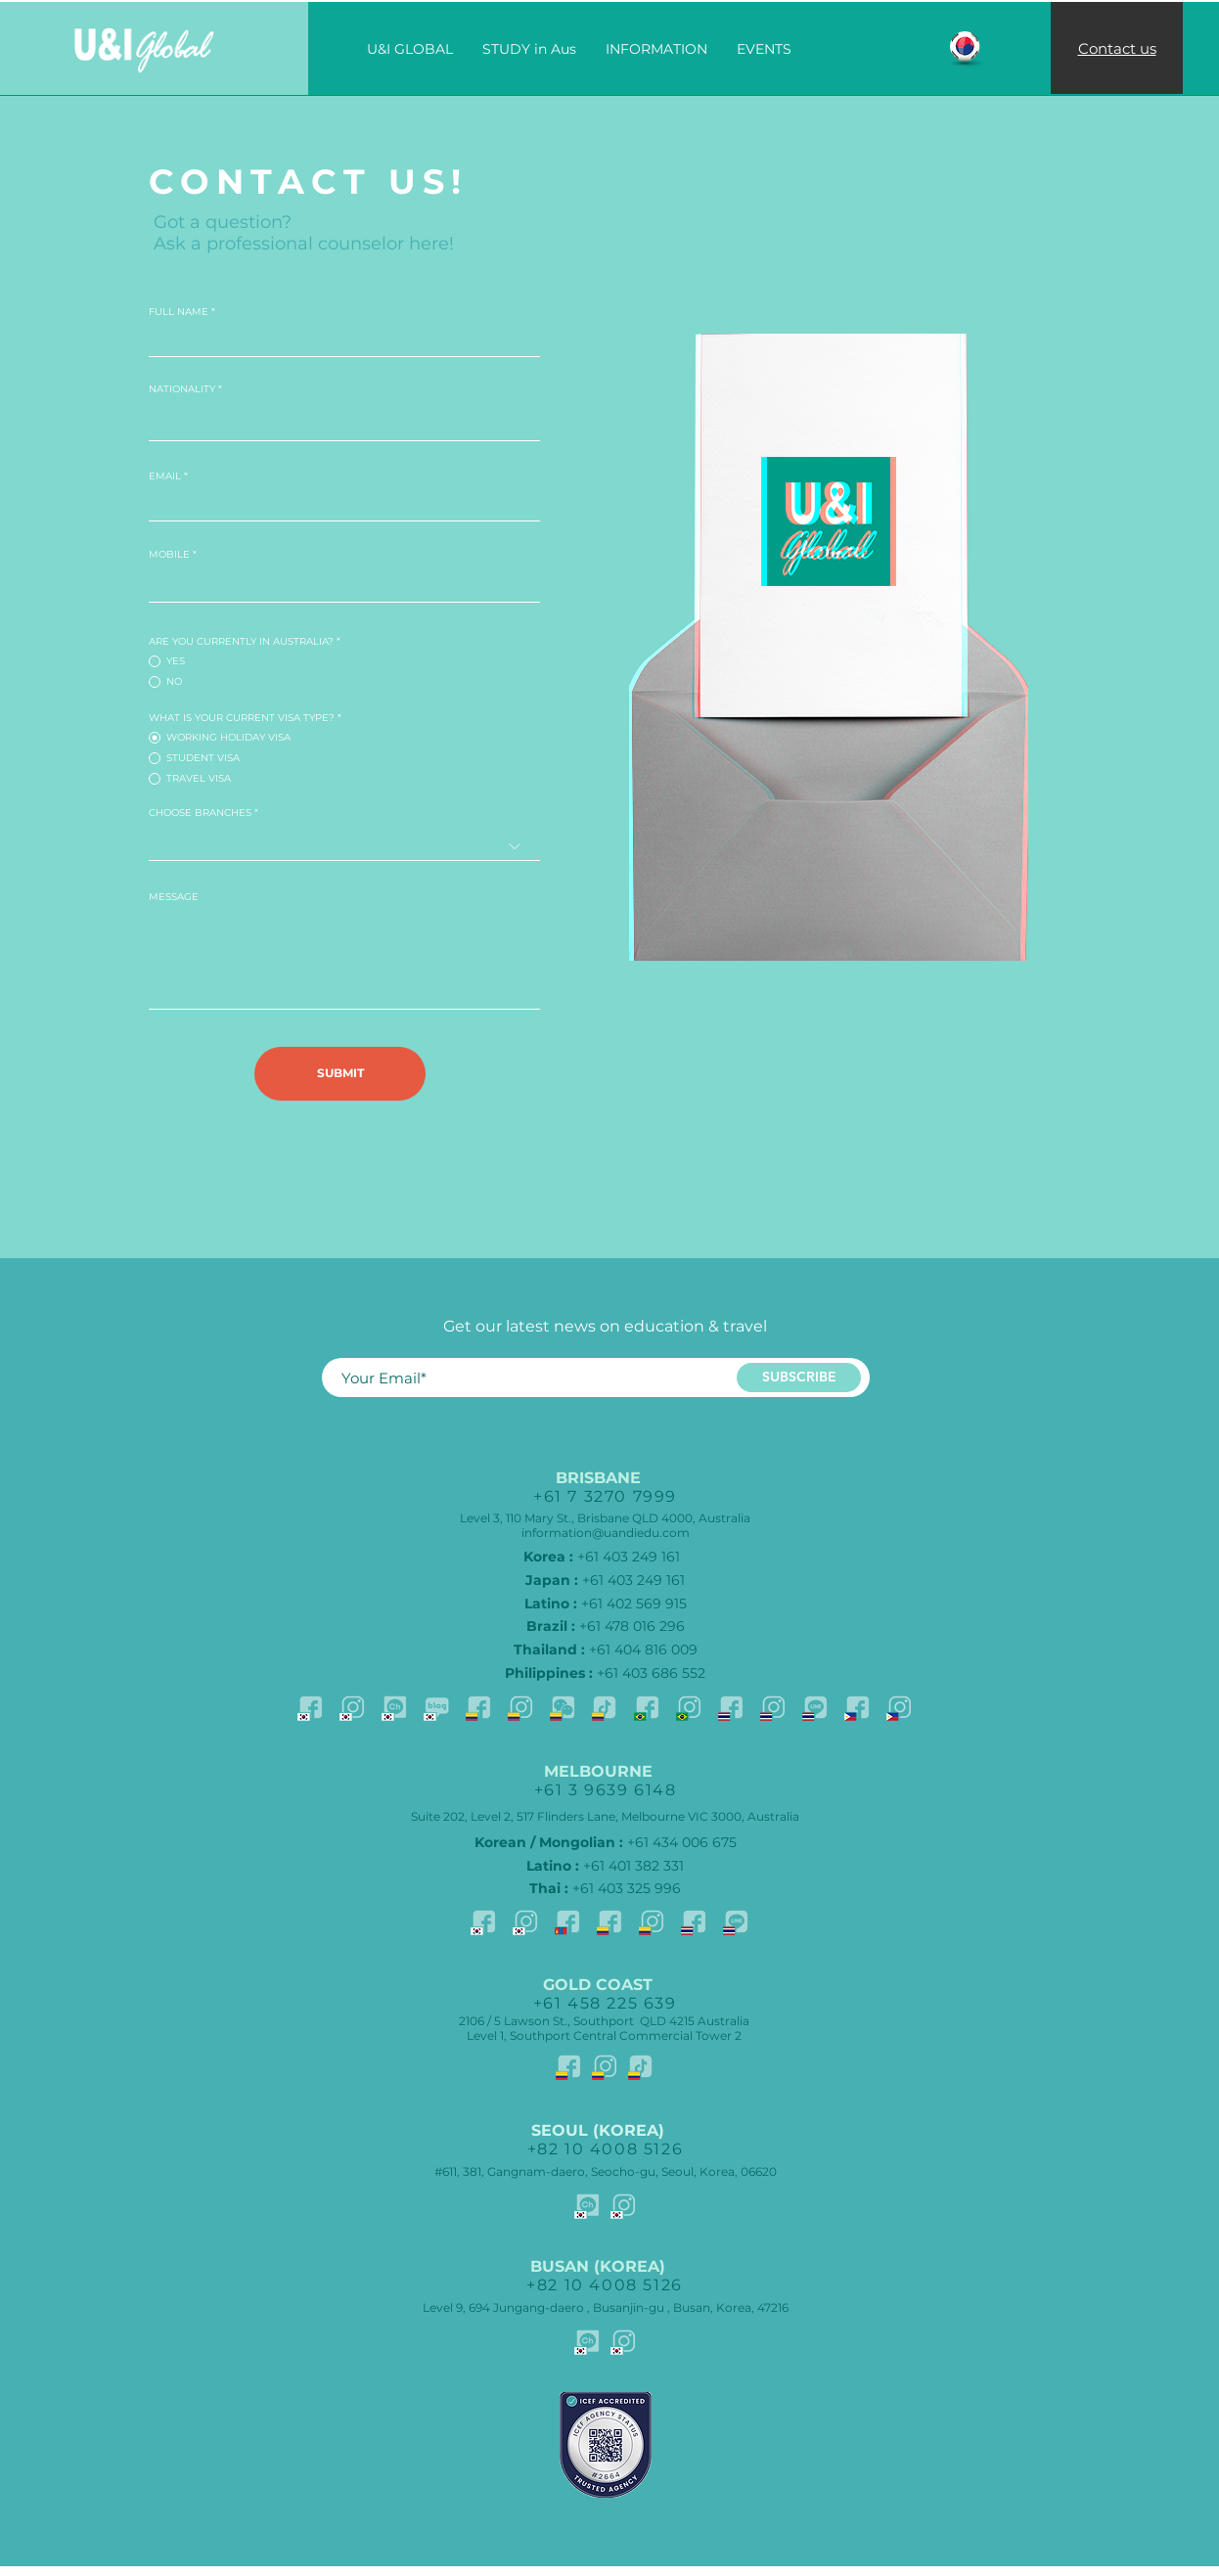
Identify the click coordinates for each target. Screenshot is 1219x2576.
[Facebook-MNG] (567, 1921)
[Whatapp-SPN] (562, 1707)
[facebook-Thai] (730, 1707)
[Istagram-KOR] (352, 1707)
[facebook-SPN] (478, 1707)
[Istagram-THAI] (773, 1707)
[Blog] (436, 1707)
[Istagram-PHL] (899, 1707)
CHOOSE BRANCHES (200, 813)
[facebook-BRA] (646, 1707)
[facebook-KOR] (310, 1707)
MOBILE (169, 555)
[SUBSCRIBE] (799, 1377)
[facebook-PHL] (857, 1707)
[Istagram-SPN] (520, 1707)
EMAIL (165, 476)
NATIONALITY (182, 389)
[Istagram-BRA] (688, 1707)
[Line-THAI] (815, 1707)
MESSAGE (174, 897)
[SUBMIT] (340, 1074)
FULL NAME (178, 312)
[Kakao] (394, 1707)
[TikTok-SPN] (604, 1707)
